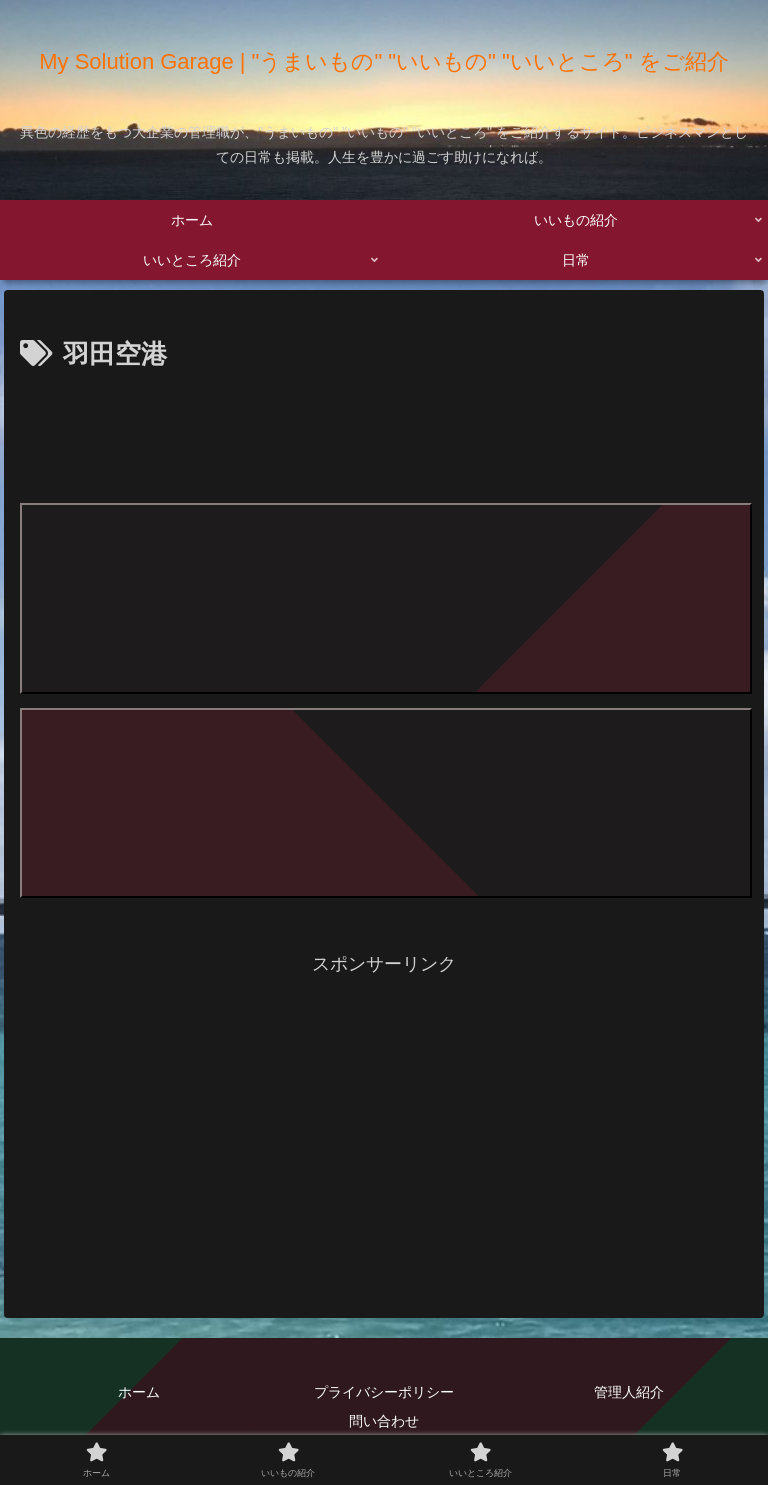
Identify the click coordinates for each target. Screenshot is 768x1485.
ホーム (139, 1391)
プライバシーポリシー (384, 1391)
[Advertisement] (384, 433)
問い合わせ (384, 1420)
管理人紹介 (629, 1391)
